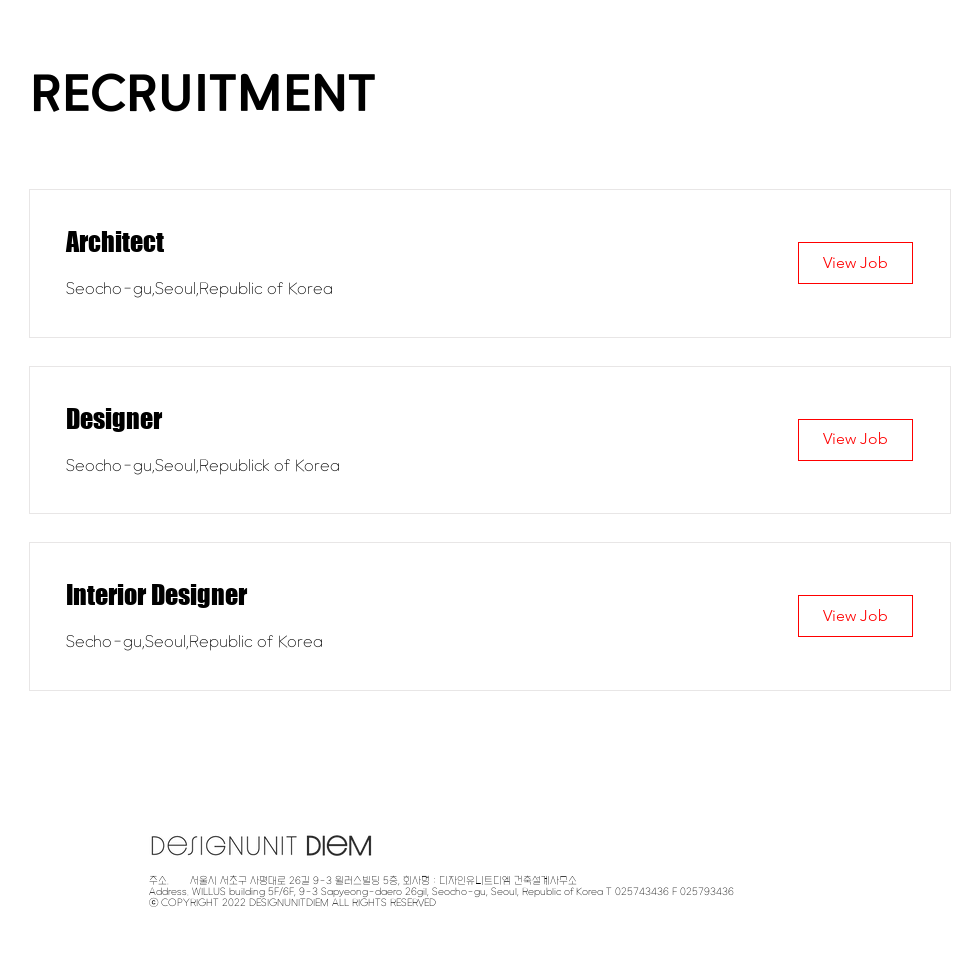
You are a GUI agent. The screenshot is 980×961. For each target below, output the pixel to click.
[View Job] (855, 263)
